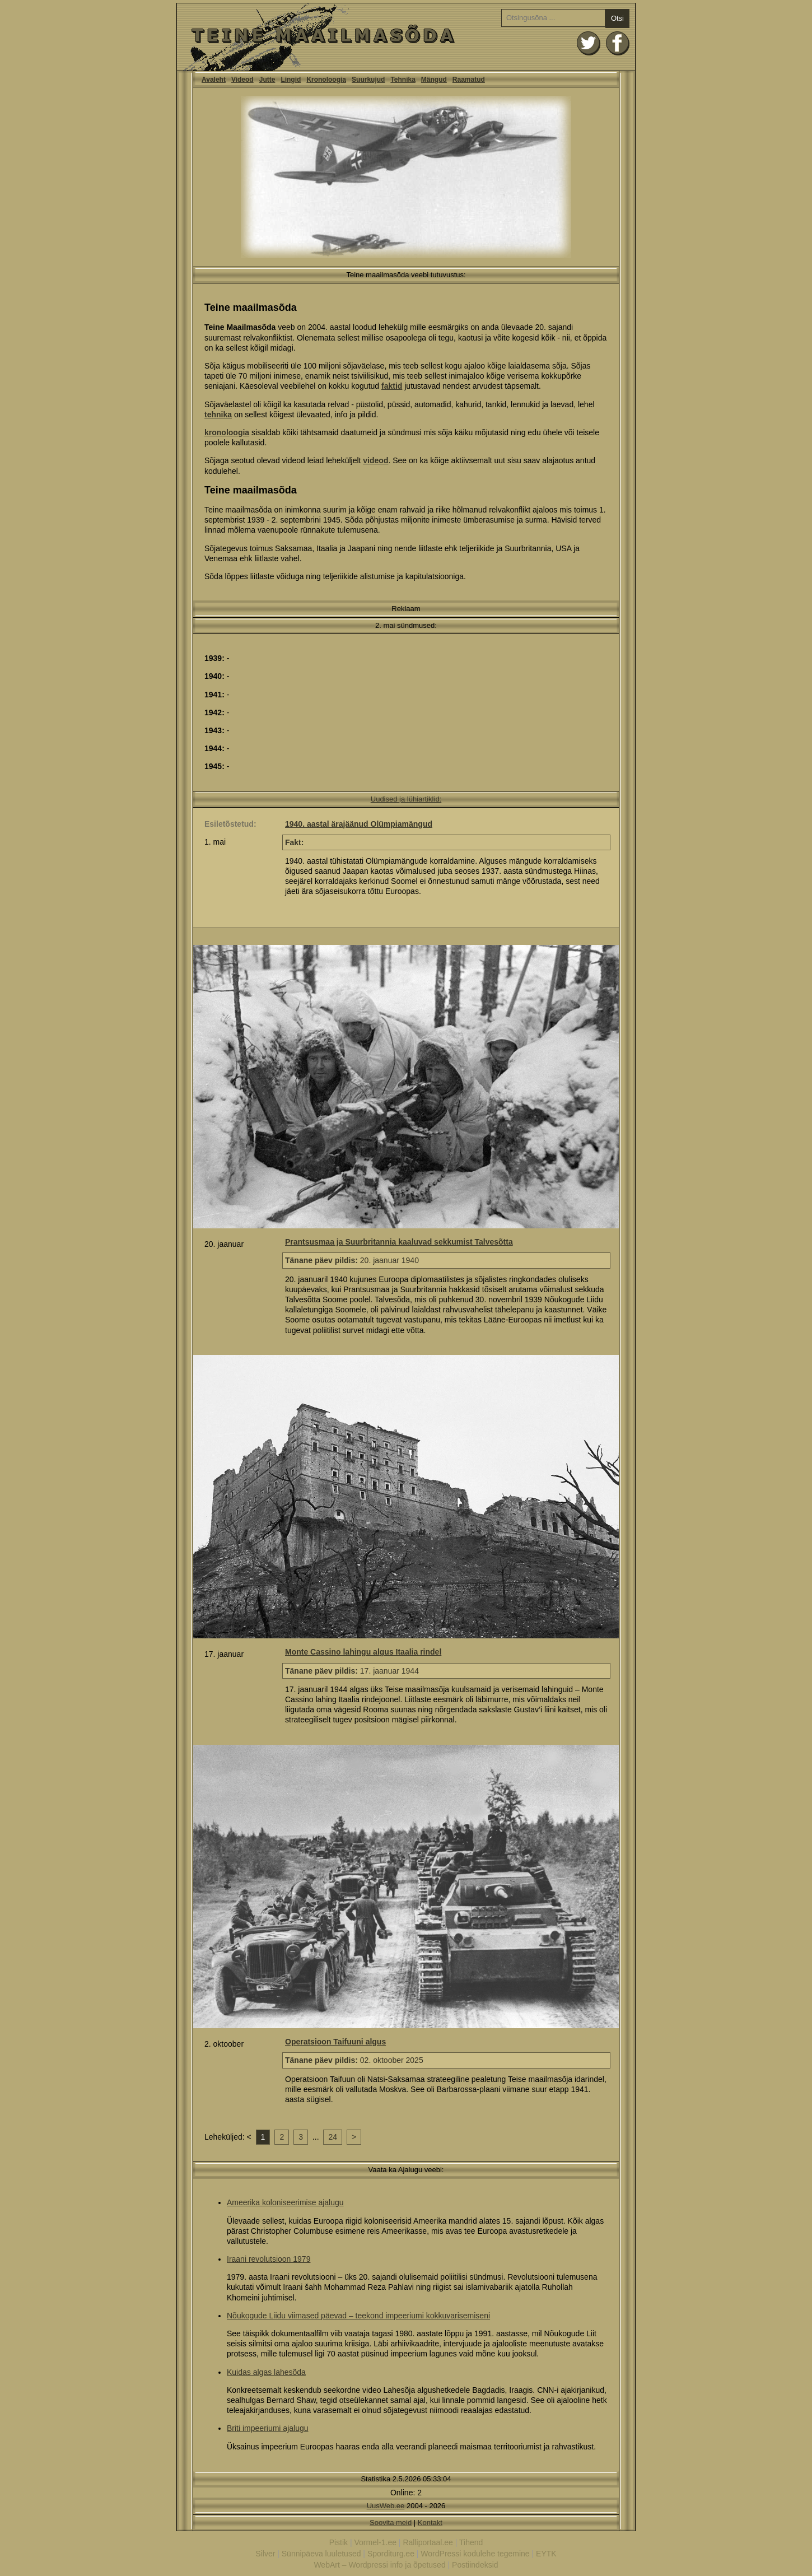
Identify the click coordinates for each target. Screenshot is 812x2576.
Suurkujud (368, 79)
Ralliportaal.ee (428, 2542)
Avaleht (214, 79)
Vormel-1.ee (375, 2542)
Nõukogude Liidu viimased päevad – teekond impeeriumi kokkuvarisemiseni (358, 2315)
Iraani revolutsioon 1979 (268, 2258)
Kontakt (430, 2522)
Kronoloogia (326, 79)
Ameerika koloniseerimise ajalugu (285, 2202)
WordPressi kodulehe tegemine (475, 2553)
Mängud (434, 79)
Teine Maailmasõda (406, 37)
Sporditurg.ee (390, 2553)
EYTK (546, 2553)
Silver (265, 2553)
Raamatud (468, 79)
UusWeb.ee (386, 2506)
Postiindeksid (475, 2564)
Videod (242, 79)
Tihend (471, 2542)
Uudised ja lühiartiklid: (406, 799)
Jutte (267, 79)
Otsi (617, 18)
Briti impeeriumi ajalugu (268, 2428)
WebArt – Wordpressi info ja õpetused (379, 2564)
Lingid (291, 79)
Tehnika (402, 79)
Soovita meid (391, 2522)
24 (332, 2136)
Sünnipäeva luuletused (321, 2553)
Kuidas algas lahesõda (266, 2372)
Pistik (338, 2542)
